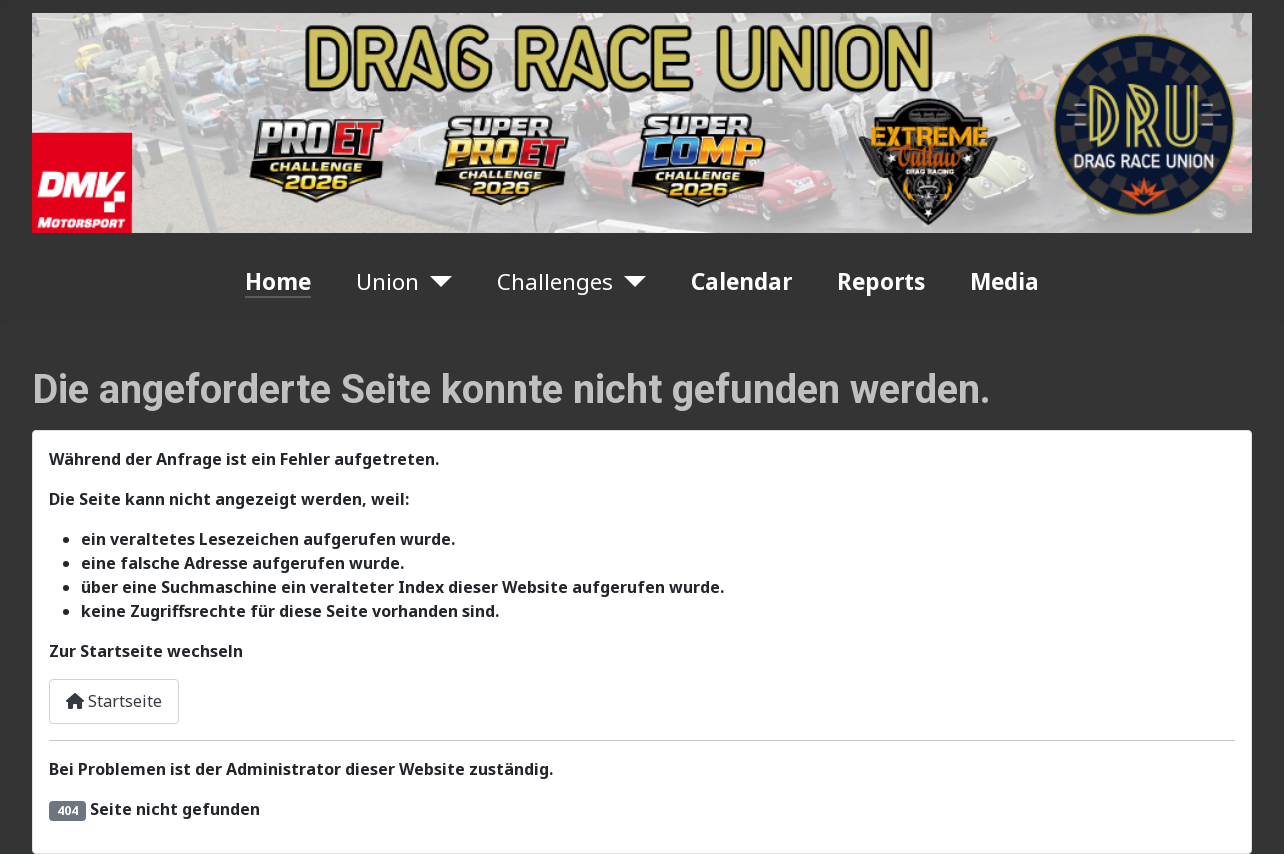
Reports (881, 281)
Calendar (741, 281)
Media (1004, 281)
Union (387, 281)
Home (278, 281)
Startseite (114, 701)
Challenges (555, 281)
